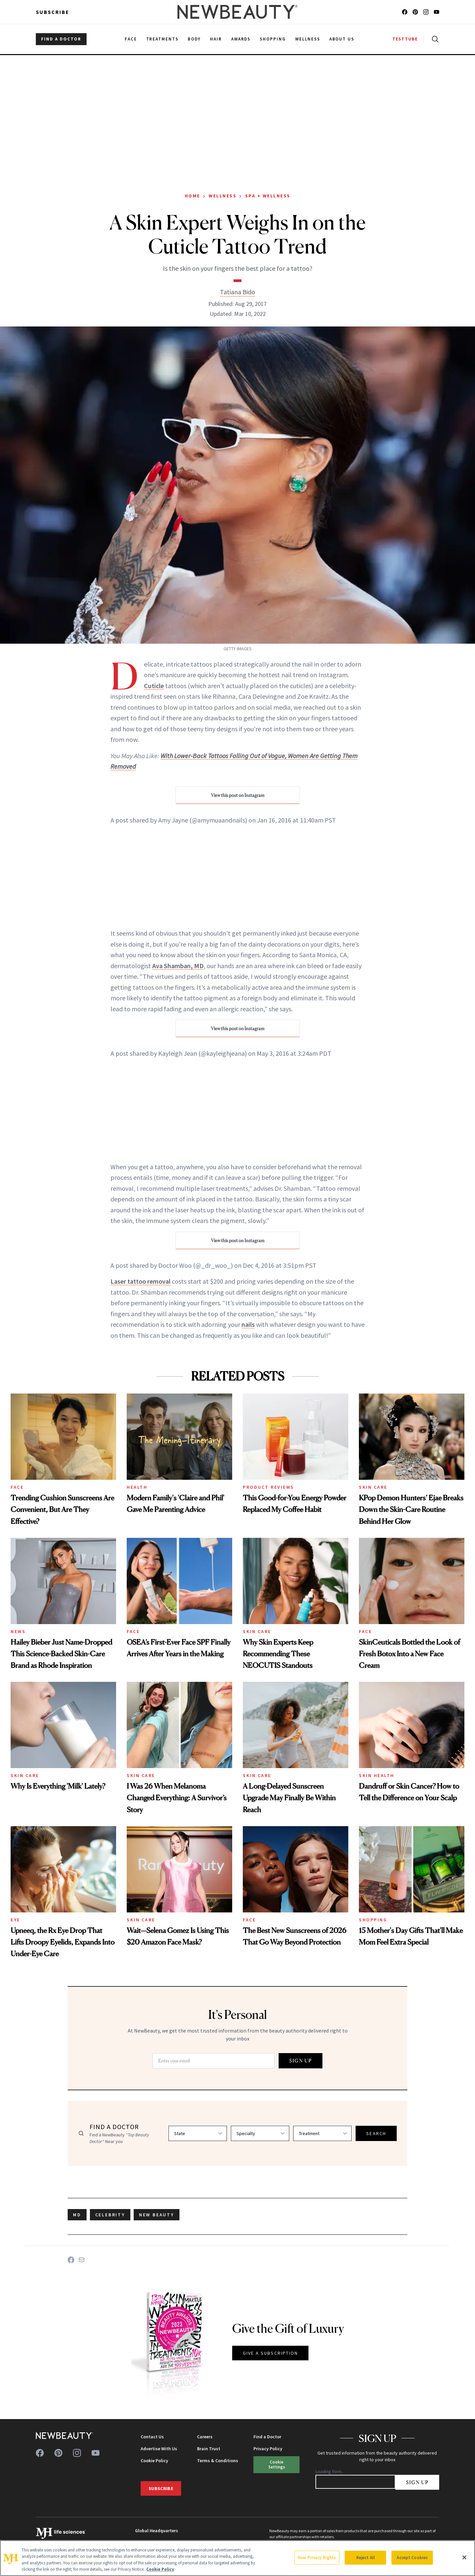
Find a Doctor (267, 2437)
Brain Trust (208, 2449)
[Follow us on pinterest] (415, 12)
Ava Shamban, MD (178, 966)
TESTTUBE (405, 39)
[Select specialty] (260, 2133)
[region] (237, 2558)
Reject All (365, 2557)
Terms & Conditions (217, 2461)
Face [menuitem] (131, 39)
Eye (15, 1920)
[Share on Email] (81, 2259)
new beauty (156, 2215)
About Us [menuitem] (342, 39)
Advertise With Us (159, 2449)
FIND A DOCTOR (61, 39)
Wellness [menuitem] (307, 39)
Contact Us (152, 2437)
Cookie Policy (154, 2461)
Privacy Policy (267, 2449)
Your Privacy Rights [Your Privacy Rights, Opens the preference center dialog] (317, 2557)
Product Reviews (268, 1487)
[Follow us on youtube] (436, 12)
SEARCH (376, 2133)
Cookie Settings (276, 2464)
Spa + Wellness (268, 196)
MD (77, 2215)
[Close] (464, 2557)
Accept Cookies (412, 2557)
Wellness (223, 196)
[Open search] (434, 39)
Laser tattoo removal (140, 1281)
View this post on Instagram (237, 795)
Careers (205, 2437)
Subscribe (52, 12)
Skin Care (373, 1487)
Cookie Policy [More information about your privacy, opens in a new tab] (160, 2569)
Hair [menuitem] (216, 39)
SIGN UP (300, 2060)
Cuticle (154, 685)
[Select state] (198, 2133)
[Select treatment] (322, 2133)
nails (248, 1324)
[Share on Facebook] (71, 2259)
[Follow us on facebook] (404, 12)
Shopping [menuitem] (273, 39)
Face (17, 1487)
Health (137, 1487)
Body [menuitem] (194, 39)
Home (192, 196)
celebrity (110, 2215)
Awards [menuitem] (241, 39)
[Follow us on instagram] (426, 12)
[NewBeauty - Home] (237, 12)
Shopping (373, 1920)
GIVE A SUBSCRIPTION (270, 2353)
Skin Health (376, 1775)
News (18, 1631)
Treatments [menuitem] (162, 39)
